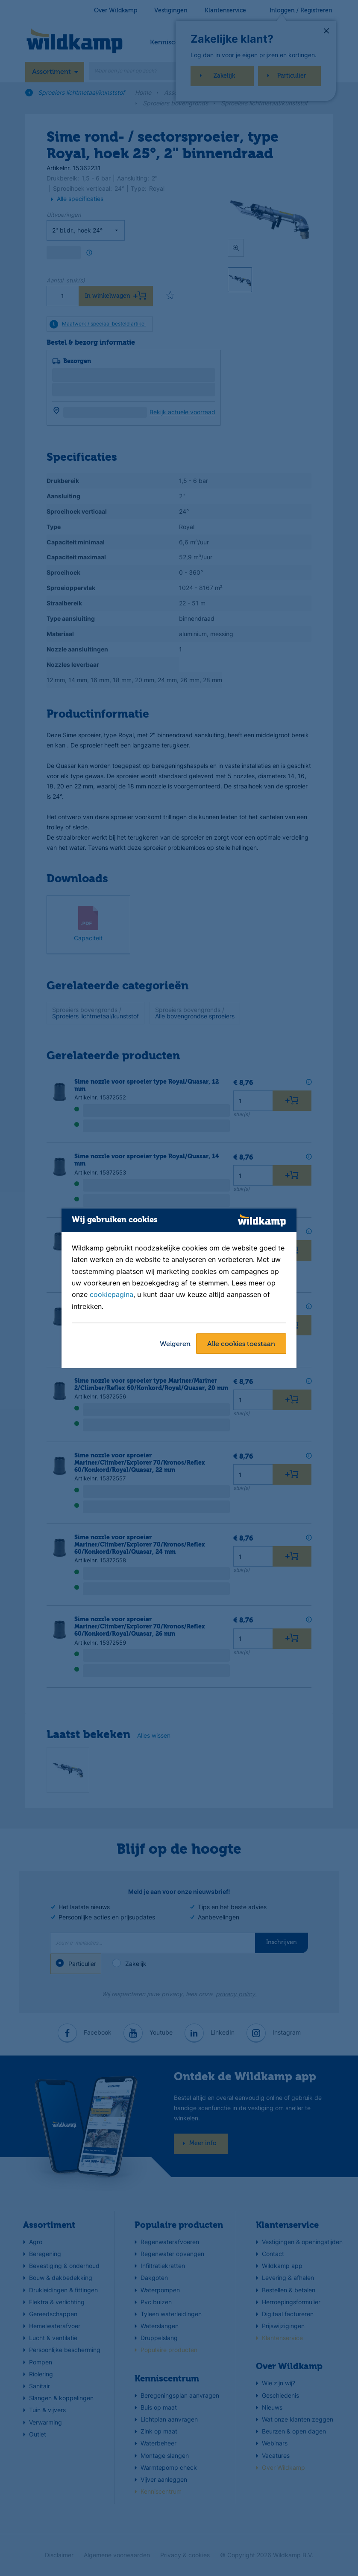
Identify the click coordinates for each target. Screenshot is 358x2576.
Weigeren (175, 1344)
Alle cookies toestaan (241, 1344)
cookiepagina (111, 1295)
